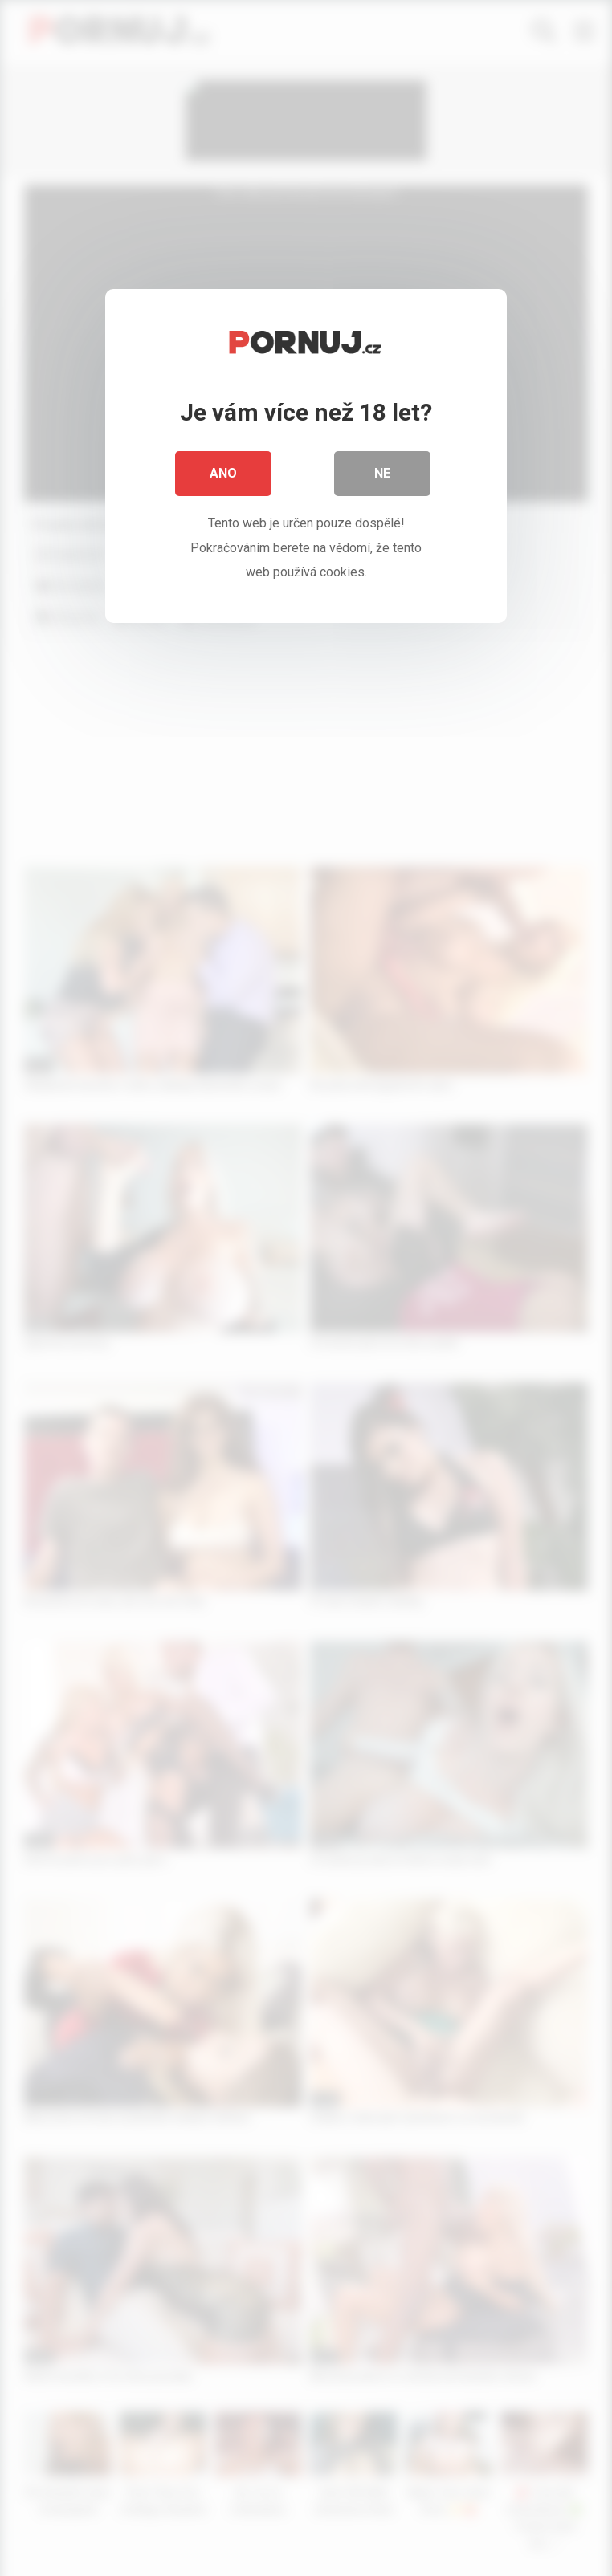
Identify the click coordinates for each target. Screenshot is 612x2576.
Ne (382, 473)
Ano (223, 473)
